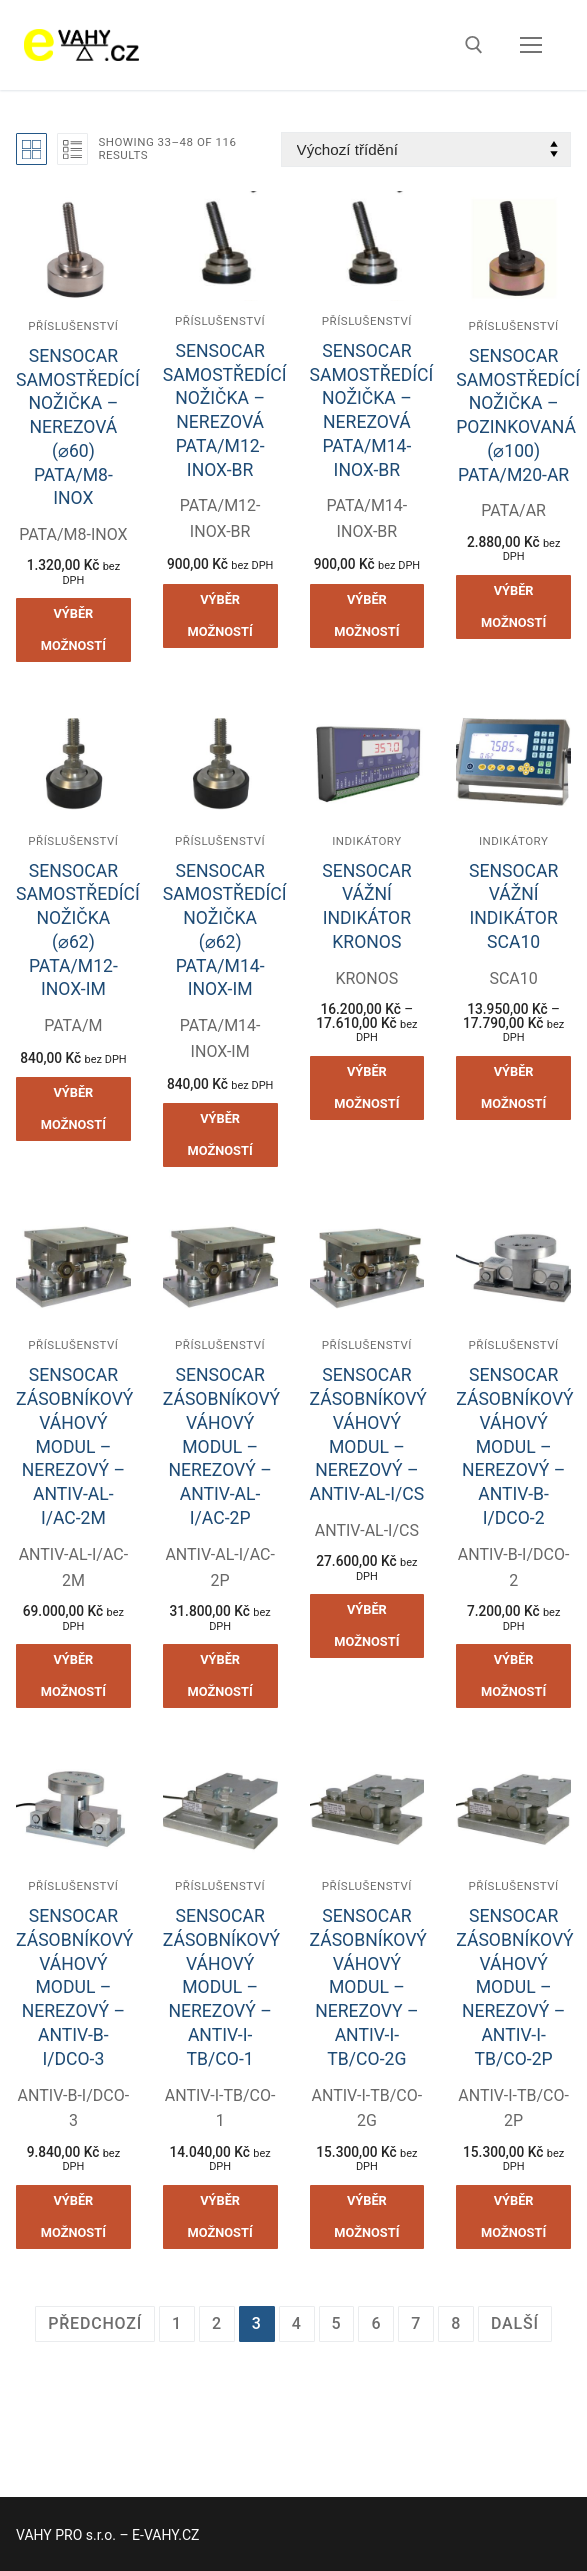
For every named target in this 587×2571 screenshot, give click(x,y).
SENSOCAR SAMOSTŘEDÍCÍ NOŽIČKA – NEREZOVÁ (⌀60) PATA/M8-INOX (78, 427)
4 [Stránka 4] (297, 2323)
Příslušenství (73, 326)
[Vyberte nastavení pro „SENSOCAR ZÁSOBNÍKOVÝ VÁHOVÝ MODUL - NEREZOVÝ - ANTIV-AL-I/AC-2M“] (73, 1676)
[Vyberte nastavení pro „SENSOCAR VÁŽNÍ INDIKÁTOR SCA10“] (513, 1088)
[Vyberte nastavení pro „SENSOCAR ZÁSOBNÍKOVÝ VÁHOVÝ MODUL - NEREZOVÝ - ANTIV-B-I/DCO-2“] (513, 1676)
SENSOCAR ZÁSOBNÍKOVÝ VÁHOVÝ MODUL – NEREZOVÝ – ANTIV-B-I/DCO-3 (74, 1987)
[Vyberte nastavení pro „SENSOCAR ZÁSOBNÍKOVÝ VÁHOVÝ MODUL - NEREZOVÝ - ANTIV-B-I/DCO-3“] (73, 2217)
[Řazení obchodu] (426, 149)
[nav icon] (531, 45)
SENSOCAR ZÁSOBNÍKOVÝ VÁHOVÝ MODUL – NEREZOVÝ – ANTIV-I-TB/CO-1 (221, 1987)
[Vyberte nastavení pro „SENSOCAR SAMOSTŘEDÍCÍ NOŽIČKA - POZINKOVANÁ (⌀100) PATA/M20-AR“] (513, 607)
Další (515, 2323)
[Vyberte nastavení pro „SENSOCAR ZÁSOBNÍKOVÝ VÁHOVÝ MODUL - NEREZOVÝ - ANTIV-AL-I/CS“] (367, 1626)
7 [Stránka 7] (416, 2323)
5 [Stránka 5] (337, 2323)
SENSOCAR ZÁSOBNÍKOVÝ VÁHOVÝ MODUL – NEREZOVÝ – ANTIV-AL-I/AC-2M (74, 1446)
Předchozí (95, 2323)
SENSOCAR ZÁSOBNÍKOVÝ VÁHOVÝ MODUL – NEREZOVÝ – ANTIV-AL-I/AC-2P (221, 1446)
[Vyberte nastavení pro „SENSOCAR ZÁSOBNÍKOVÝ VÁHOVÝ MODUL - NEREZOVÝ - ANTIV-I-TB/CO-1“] (220, 2217)
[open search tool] (474, 45)
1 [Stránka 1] (177, 2323)
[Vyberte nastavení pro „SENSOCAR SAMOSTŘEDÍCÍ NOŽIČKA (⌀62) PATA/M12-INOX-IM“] (73, 1109)
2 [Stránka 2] (217, 2323)
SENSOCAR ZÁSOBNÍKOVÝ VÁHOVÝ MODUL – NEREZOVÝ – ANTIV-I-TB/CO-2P (514, 1987)
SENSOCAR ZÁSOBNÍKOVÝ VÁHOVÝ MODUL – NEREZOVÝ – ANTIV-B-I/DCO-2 (514, 1446)
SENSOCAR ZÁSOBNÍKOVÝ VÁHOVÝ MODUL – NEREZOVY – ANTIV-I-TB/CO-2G (368, 1987)
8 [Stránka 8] (456, 2323)
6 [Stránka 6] (376, 2323)
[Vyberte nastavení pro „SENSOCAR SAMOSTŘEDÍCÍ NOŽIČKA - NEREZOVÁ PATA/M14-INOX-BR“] (367, 616)
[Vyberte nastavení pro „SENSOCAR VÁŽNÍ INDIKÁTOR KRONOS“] (367, 1088)
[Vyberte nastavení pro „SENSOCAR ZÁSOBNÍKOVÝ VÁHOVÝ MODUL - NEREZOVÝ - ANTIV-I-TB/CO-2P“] (513, 2217)
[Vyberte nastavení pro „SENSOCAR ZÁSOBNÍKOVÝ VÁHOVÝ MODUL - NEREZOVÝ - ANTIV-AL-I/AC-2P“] (220, 1676)
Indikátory (366, 841)
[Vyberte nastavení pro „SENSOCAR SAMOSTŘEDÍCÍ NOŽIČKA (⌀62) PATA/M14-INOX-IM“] (220, 1135)
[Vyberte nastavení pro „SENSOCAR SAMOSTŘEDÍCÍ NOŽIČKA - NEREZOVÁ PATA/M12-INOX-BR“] (220, 616)
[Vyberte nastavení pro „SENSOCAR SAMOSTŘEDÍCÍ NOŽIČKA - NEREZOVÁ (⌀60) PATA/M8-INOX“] (73, 630)
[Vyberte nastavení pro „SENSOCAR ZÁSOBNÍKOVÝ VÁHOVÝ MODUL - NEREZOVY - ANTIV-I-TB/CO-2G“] (367, 2217)
